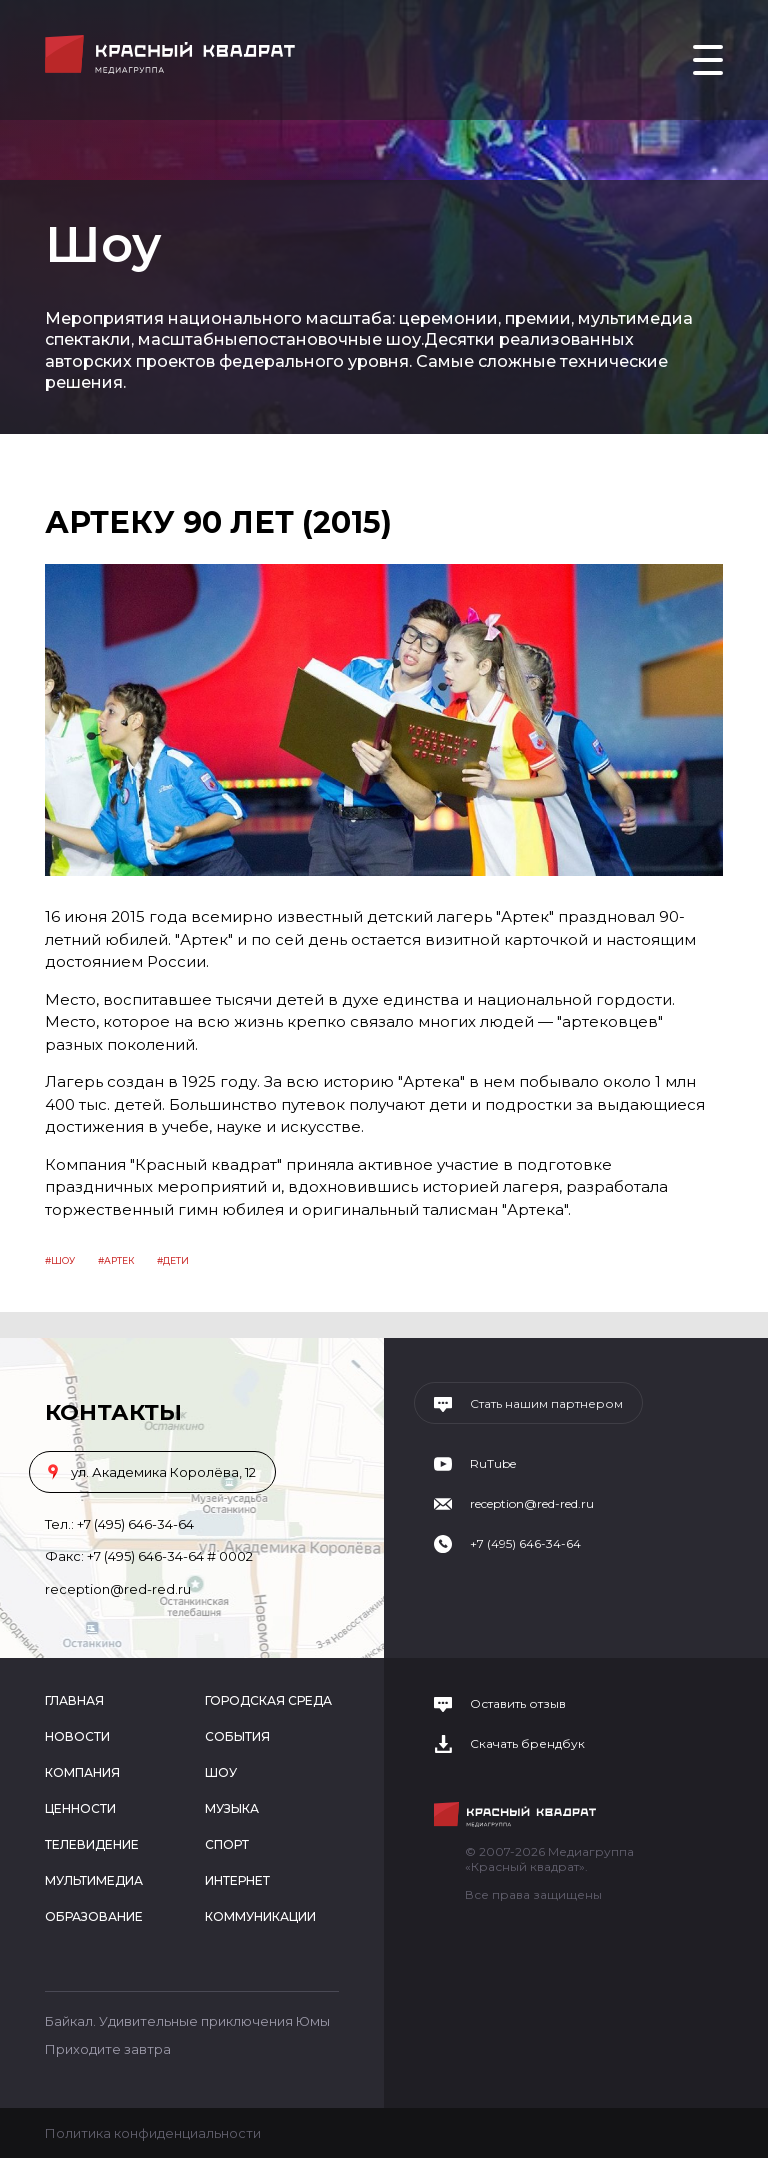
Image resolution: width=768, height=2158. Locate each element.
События (237, 1736)
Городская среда (268, 1700)
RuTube (493, 1464)
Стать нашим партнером (546, 1404)
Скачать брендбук (527, 1744)
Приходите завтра (108, 2049)
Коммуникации (260, 1916)
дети (176, 1260)
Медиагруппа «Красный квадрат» (172, 54)
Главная (74, 1700)
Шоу (63, 1260)
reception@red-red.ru (118, 1589)
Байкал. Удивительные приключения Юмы (187, 2021)
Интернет (237, 1880)
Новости (77, 1736)
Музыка (232, 1808)
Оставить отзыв (518, 1704)
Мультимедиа (94, 1880)
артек (119, 1260)
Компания (82, 1772)
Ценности (80, 1808)
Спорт (227, 1844)
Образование (94, 1916)
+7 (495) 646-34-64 (135, 1524)
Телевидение (92, 1844)
